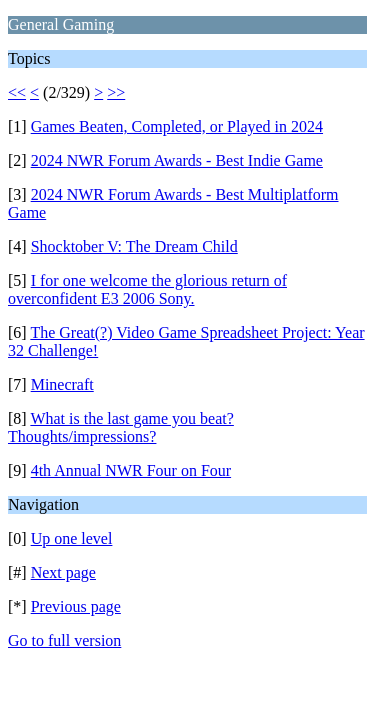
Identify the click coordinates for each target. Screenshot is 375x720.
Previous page (76, 606)
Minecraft (62, 384)
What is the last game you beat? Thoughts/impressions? (121, 427)
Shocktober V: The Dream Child (134, 246)
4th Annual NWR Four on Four (131, 470)
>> (116, 92)
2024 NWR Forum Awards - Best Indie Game (177, 160)
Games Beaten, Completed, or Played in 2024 (177, 126)
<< (17, 92)
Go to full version (64, 640)
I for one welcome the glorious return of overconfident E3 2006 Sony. (147, 289)
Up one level (72, 538)
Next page (63, 572)
